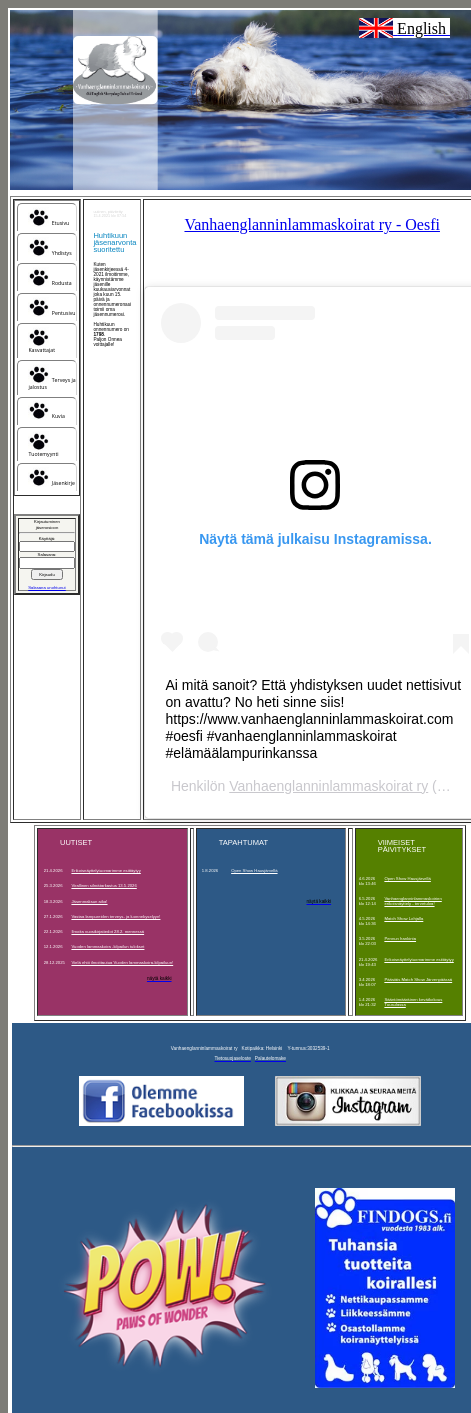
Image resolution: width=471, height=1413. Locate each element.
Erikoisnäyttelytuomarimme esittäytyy (105, 870)
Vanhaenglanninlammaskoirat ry (328, 786)
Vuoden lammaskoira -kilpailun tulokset (107, 946)
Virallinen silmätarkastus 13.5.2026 (103, 885)
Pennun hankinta (400, 938)
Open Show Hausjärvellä (254, 870)
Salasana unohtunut (47, 587)
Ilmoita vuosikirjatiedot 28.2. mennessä (107, 931)
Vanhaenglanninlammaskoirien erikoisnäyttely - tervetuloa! (412, 901)
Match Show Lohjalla (403, 918)
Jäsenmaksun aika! (89, 901)
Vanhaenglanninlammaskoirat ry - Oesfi (311, 224)
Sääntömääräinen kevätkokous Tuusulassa (413, 1002)
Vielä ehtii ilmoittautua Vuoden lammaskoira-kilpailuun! (122, 962)
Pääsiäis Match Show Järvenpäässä (418, 979)
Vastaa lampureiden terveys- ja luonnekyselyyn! (115, 916)
